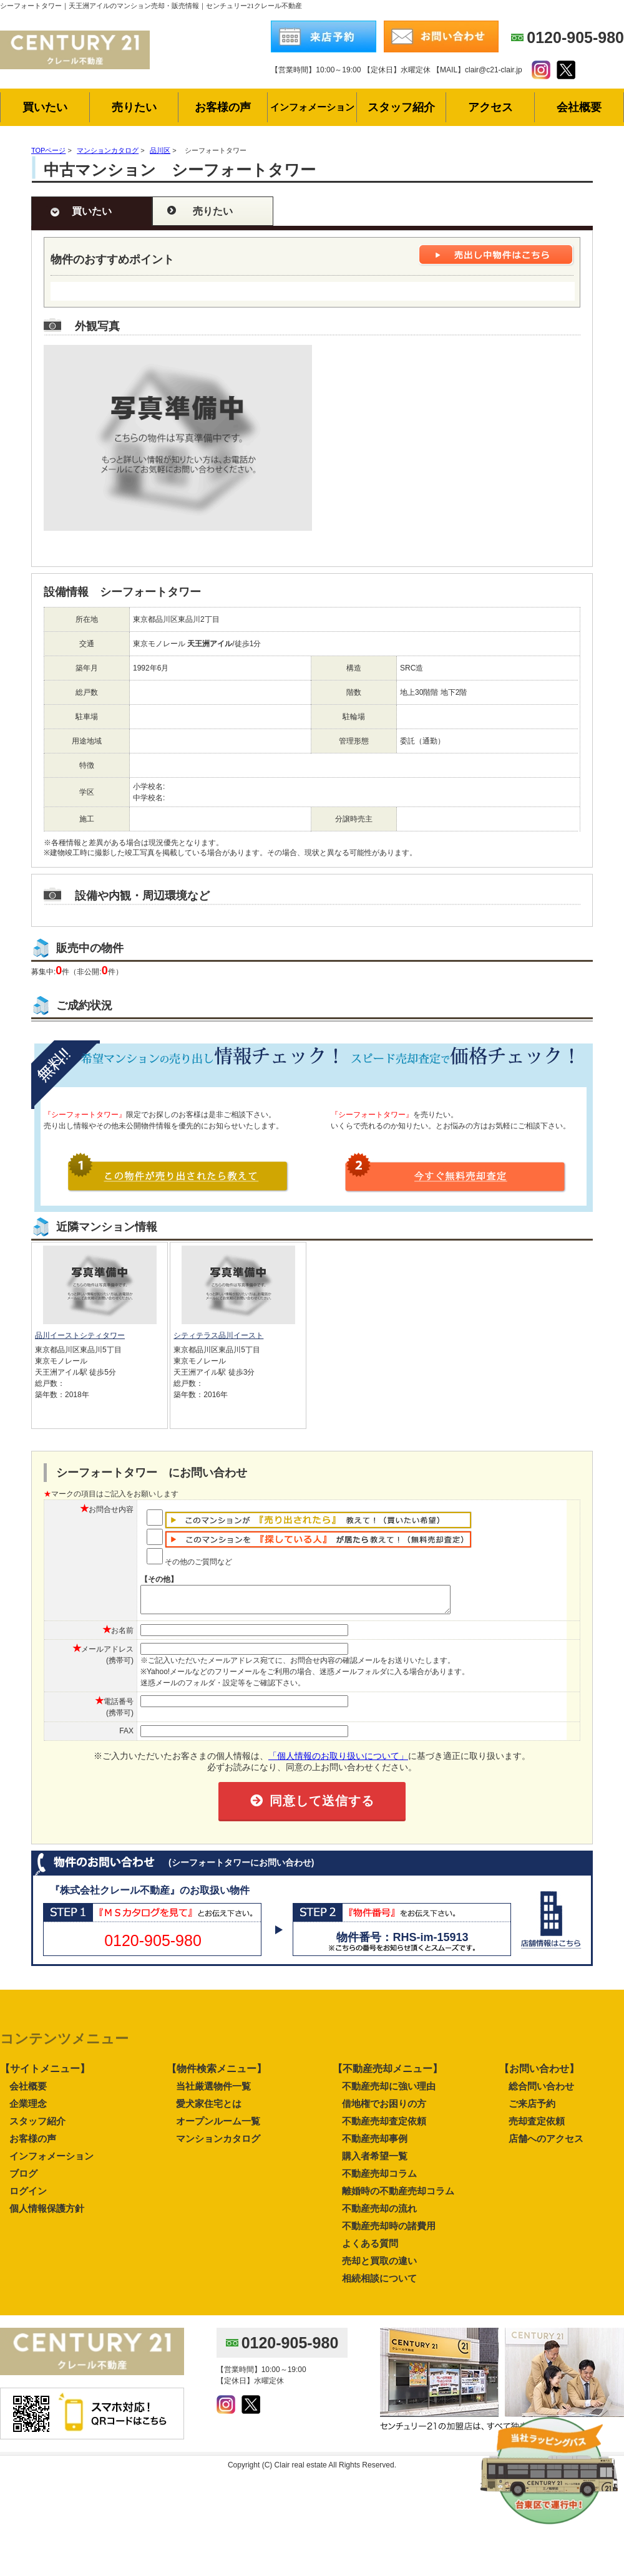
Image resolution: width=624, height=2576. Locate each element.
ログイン (28, 2196)
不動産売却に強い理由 (389, 2091)
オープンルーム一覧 (218, 2126)
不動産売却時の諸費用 (389, 2231)
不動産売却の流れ (379, 2214)
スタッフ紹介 (37, 2126)
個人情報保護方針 (46, 2214)
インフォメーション (51, 2161)
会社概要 (28, 2091)
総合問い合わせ (541, 2091)
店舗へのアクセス (546, 2144)
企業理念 (28, 2109)
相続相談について (379, 2283)
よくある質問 (370, 2249)
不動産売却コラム (379, 2179)
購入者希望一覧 (374, 2161)
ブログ (23, 2179)
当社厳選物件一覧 (213, 2091)
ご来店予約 (532, 2109)
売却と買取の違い (379, 2266)
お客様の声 (32, 2144)
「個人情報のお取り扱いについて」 (338, 1761)
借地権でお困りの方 (384, 2109)
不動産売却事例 (374, 2144)
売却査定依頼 (537, 2126)
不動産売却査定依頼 (384, 2126)
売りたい (213, 211)
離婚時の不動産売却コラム (398, 2196)
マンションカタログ (218, 2144)
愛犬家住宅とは (208, 2109)
